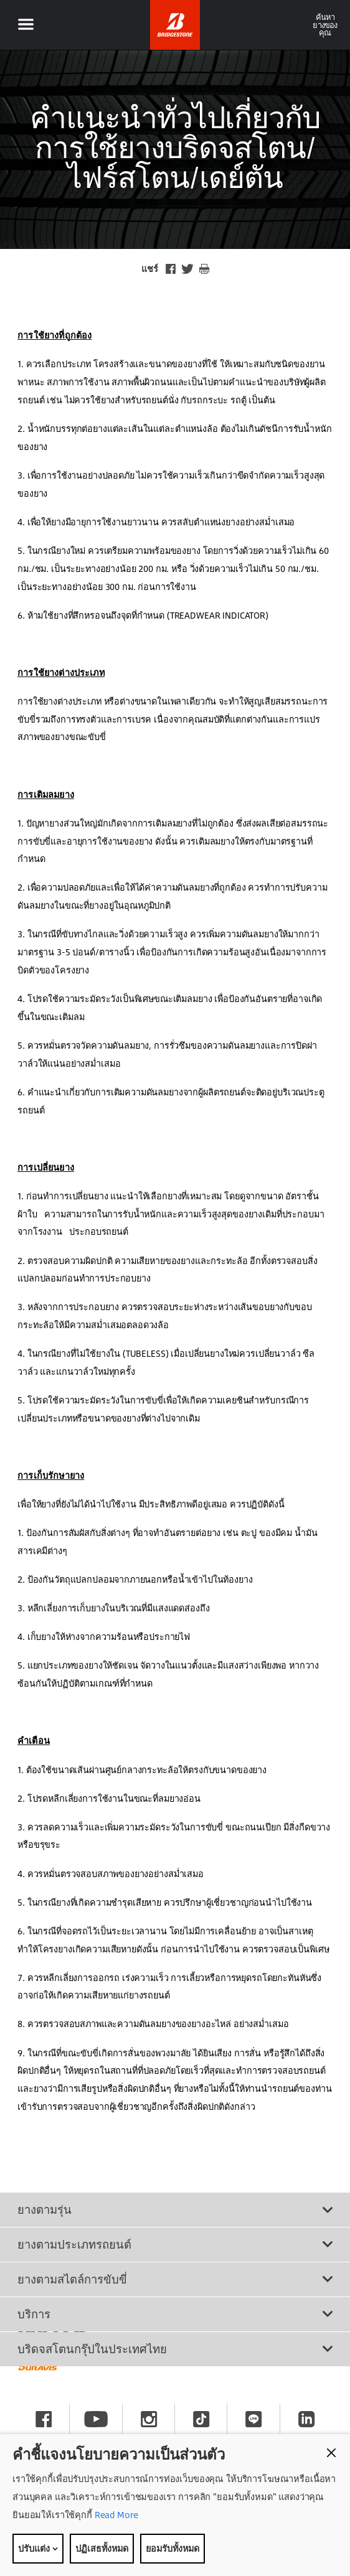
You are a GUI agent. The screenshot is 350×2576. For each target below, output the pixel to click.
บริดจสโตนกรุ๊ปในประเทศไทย (175, 2349)
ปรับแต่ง (38, 2548)
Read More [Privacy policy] (115, 2514)
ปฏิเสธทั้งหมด (101, 2548)
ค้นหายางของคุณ (325, 25)
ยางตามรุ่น (175, 2209)
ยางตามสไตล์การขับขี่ (175, 2279)
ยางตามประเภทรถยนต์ (175, 2244)
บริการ (175, 2314)
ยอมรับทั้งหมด (172, 2548)
